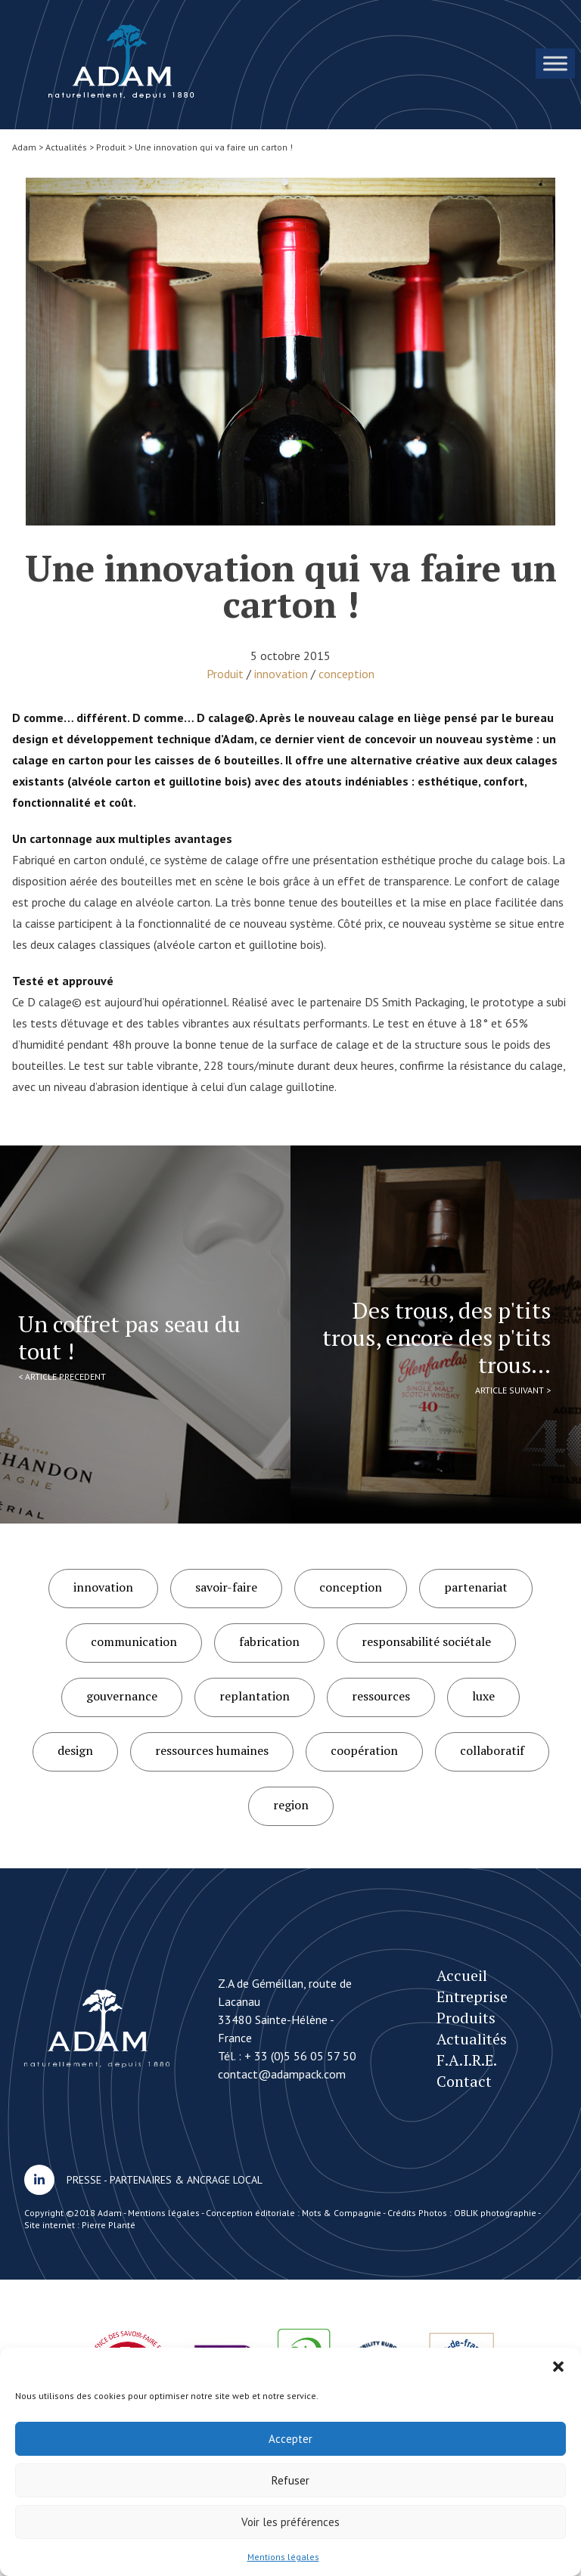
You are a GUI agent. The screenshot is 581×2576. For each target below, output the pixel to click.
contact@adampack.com (282, 2074)
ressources (381, 1696)
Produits (466, 2017)
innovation (281, 673)
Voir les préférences (290, 2522)
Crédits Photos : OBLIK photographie (461, 2212)
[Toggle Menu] (555, 63)
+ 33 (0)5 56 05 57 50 (300, 2055)
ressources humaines (212, 1750)
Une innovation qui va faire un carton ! (121, 61)
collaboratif (492, 1750)
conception (346, 673)
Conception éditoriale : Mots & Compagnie (293, 2212)
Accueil (462, 1975)
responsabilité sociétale (426, 1641)
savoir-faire (226, 1587)
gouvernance (121, 1696)
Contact (464, 2081)
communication (134, 1641)
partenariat (476, 1587)
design (75, 1750)
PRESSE (84, 2180)
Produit (225, 673)
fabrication (269, 1641)
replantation (254, 1696)
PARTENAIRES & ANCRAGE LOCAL (186, 2180)
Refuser (290, 2480)
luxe (483, 1696)
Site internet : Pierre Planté (79, 2224)
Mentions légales (283, 2556)
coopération (364, 1750)
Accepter (290, 2439)
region (291, 1804)
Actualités (472, 2039)
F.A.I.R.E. (467, 2060)
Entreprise (472, 1996)
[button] (558, 2366)
